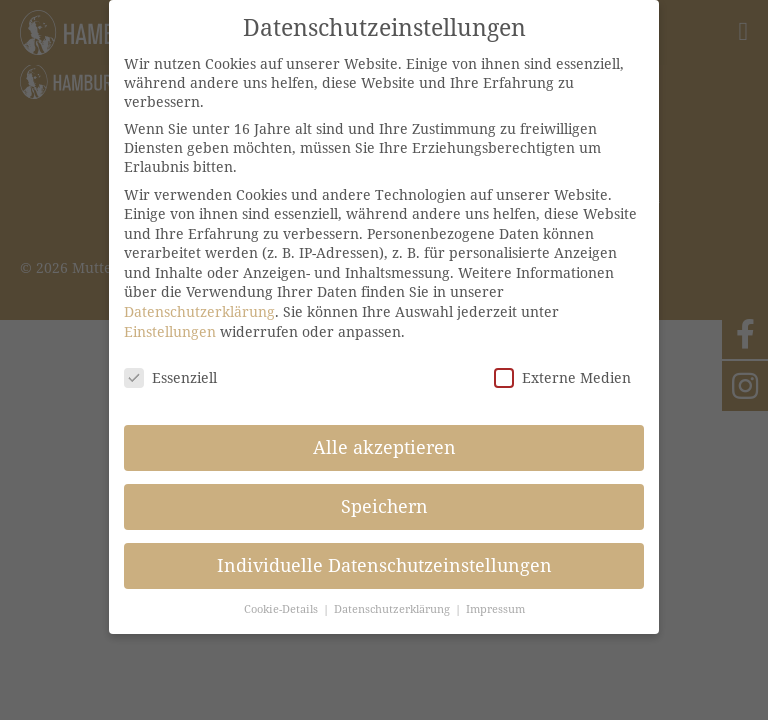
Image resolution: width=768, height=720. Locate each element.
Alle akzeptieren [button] (384, 447)
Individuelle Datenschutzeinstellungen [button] (384, 565)
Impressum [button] (495, 609)
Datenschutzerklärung (199, 311)
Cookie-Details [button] (282, 609)
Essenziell (170, 377)
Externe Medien (562, 377)
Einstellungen (170, 331)
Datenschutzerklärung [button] (393, 609)
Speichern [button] (384, 506)
